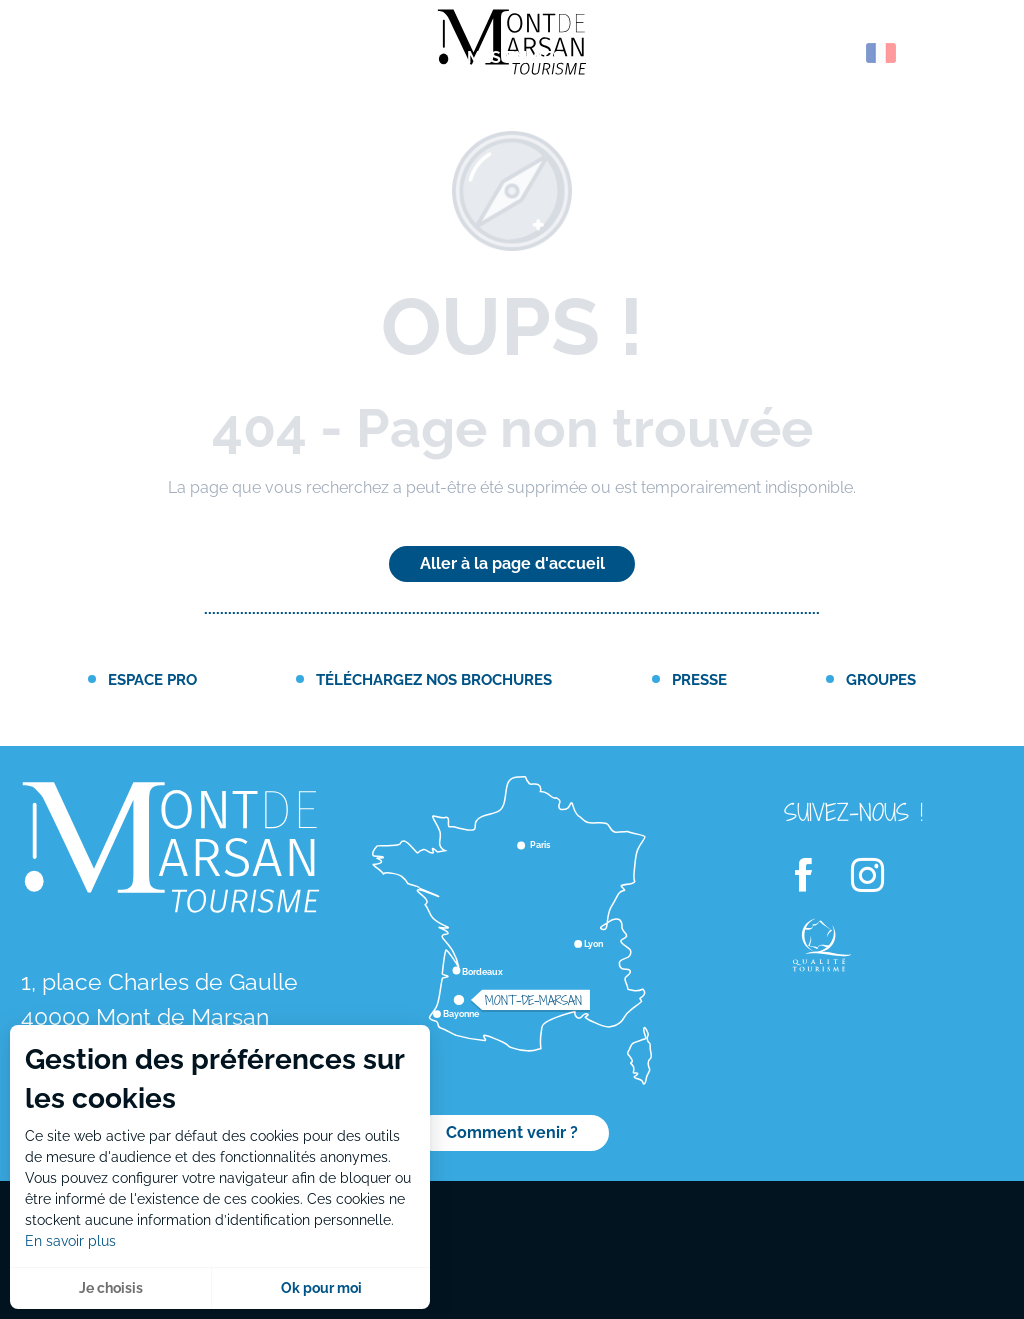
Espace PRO (152, 679)
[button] (838, 53)
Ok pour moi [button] (321, 1288)
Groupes (881, 679)
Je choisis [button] (111, 1288)
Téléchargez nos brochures (434, 679)
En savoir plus (70, 1241)
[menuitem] (100, 59)
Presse (699, 679)
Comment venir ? (512, 1132)
